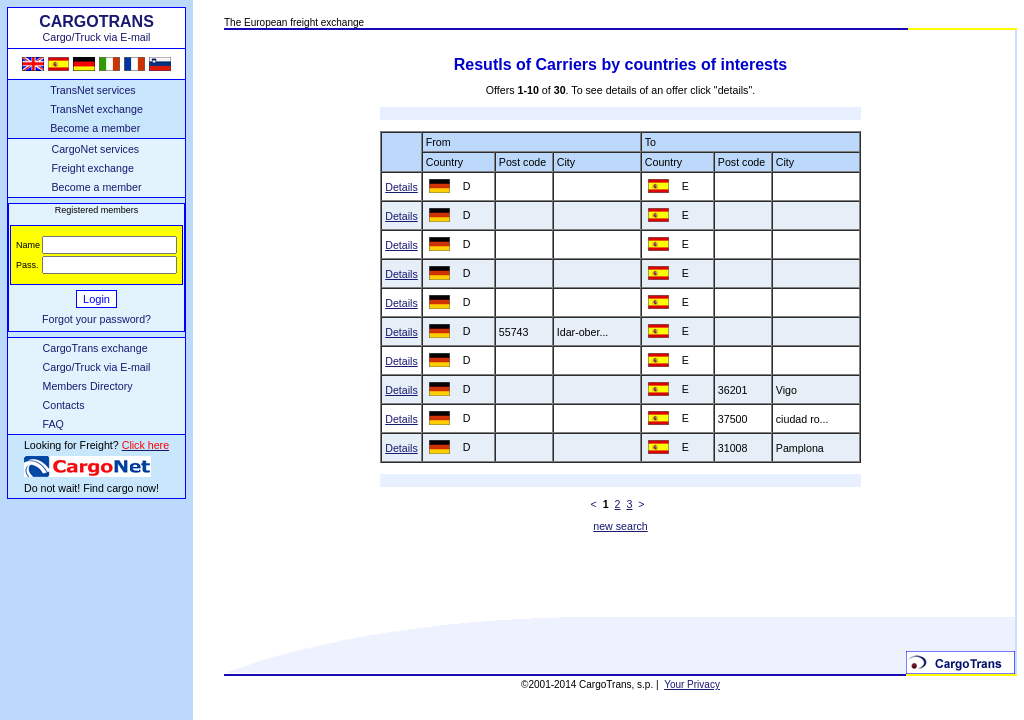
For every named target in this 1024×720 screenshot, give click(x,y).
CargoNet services (95, 149)
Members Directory (88, 386)
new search (620, 526)
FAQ (53, 424)
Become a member (95, 128)
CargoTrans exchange (95, 348)
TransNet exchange (96, 109)
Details (401, 187)
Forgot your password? (96, 319)
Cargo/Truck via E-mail (97, 367)
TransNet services (92, 90)
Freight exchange (92, 168)
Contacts (64, 405)
